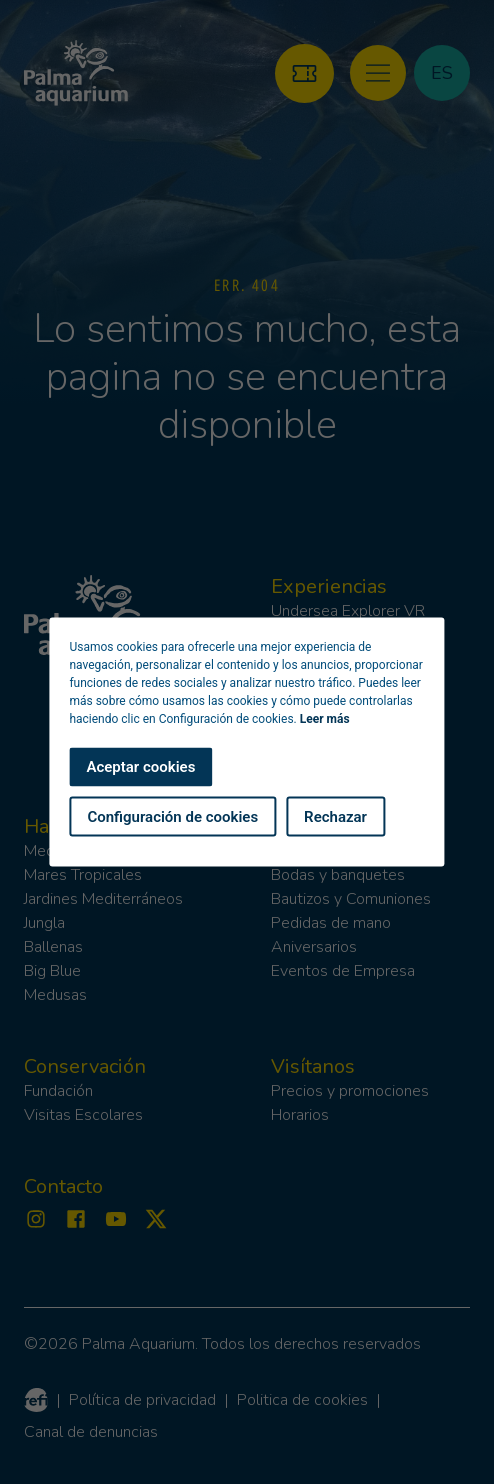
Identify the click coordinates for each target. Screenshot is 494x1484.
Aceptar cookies (140, 767)
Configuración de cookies (172, 816)
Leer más (325, 719)
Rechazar (335, 816)
